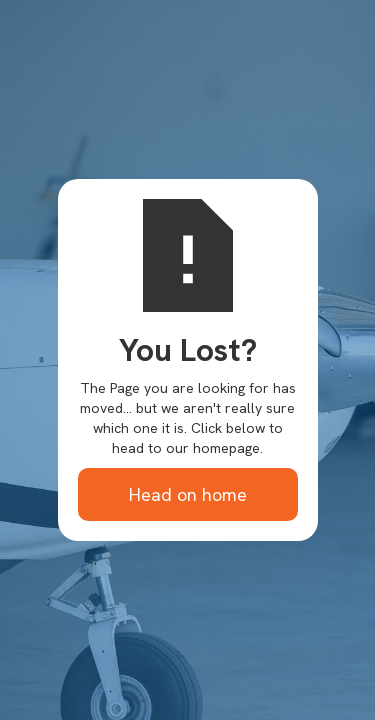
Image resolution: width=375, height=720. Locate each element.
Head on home (188, 494)
